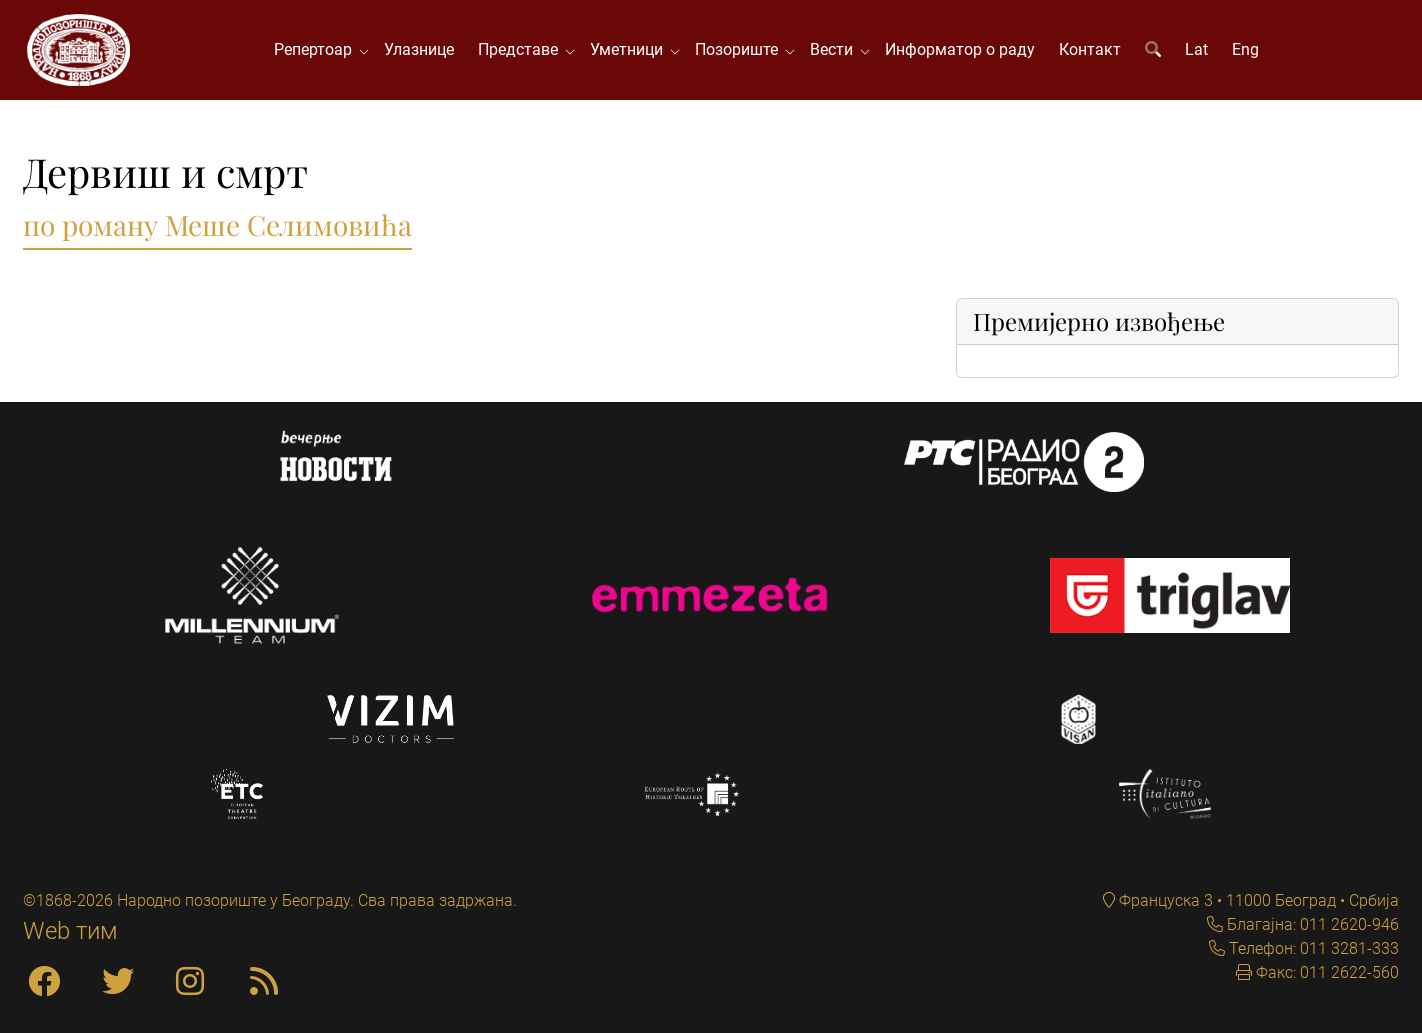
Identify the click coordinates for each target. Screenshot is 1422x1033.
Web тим (70, 931)
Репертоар (317, 49)
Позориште (740, 49)
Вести (835, 49)
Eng (1245, 49)
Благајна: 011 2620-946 (1311, 924)
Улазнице (419, 49)
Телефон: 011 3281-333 (1312, 948)
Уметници (630, 49)
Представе (522, 49)
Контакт (1090, 49)
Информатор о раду (960, 49)
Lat (1196, 49)
